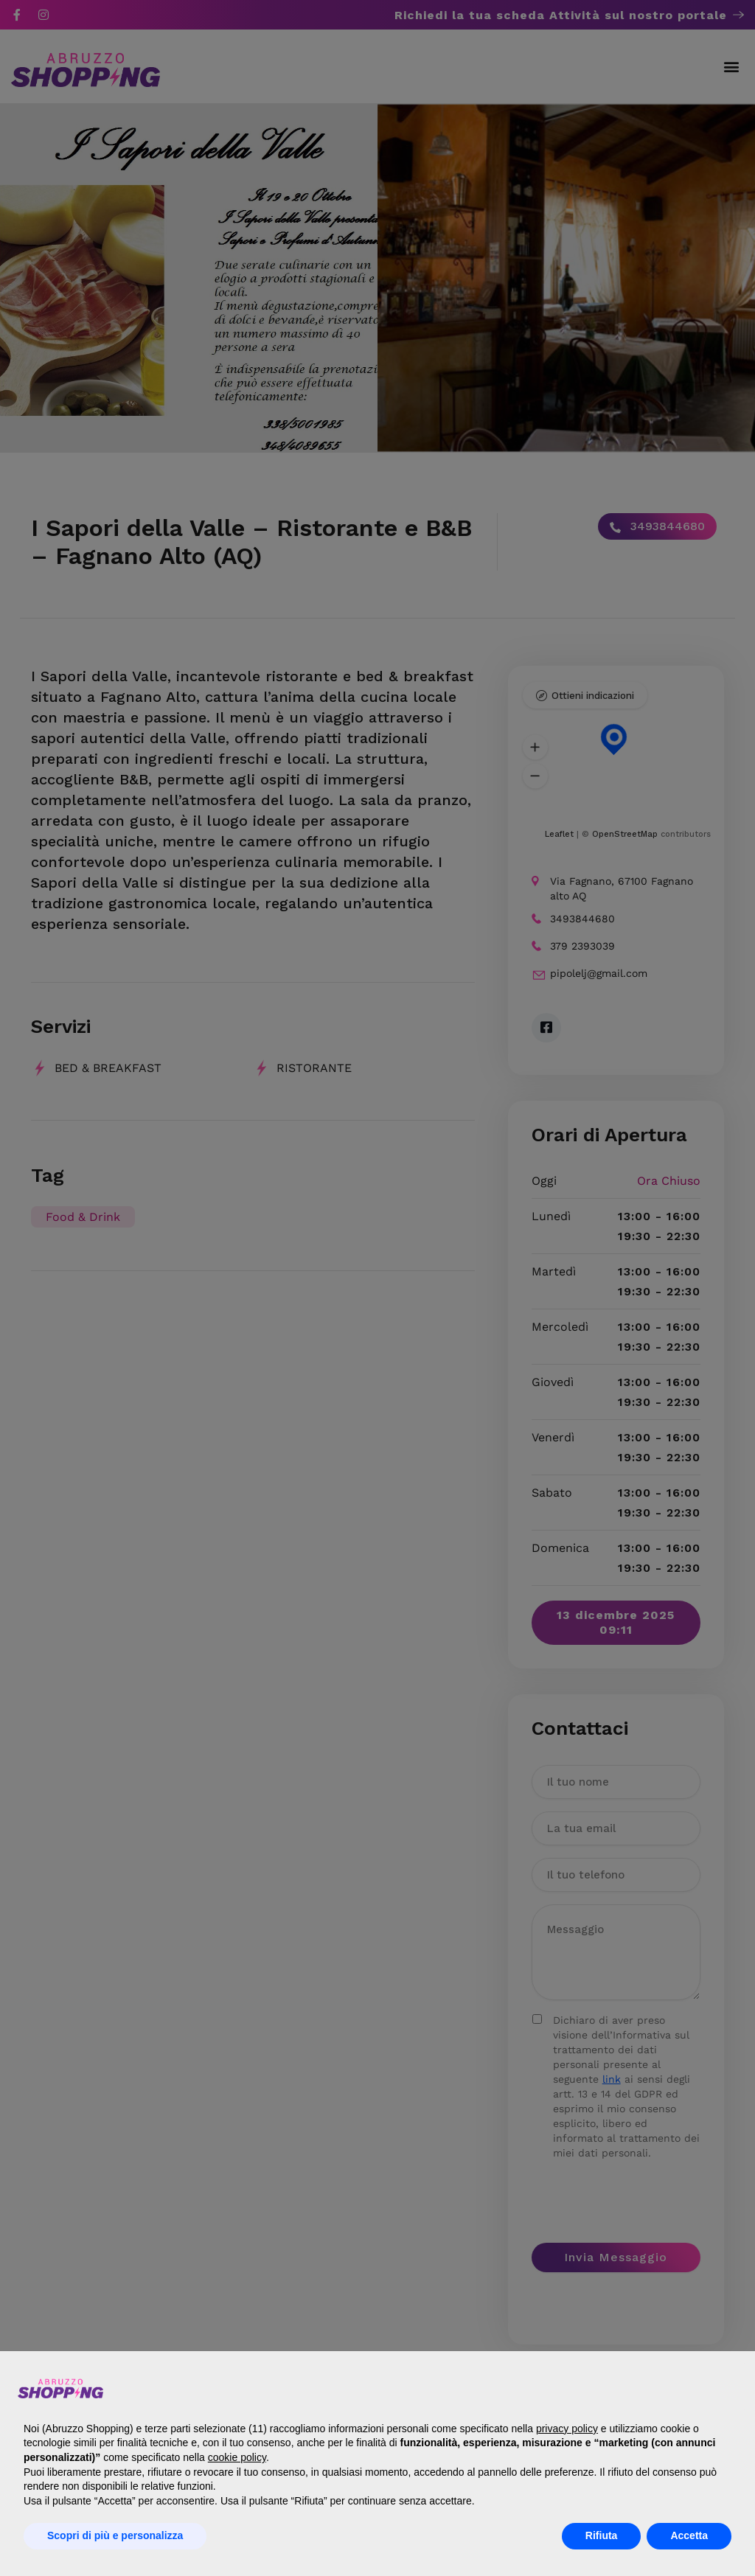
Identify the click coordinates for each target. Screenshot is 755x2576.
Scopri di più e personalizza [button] (115, 2535)
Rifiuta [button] (601, 2535)
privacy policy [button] (567, 2428)
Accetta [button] (689, 2535)
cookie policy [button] (237, 2457)
